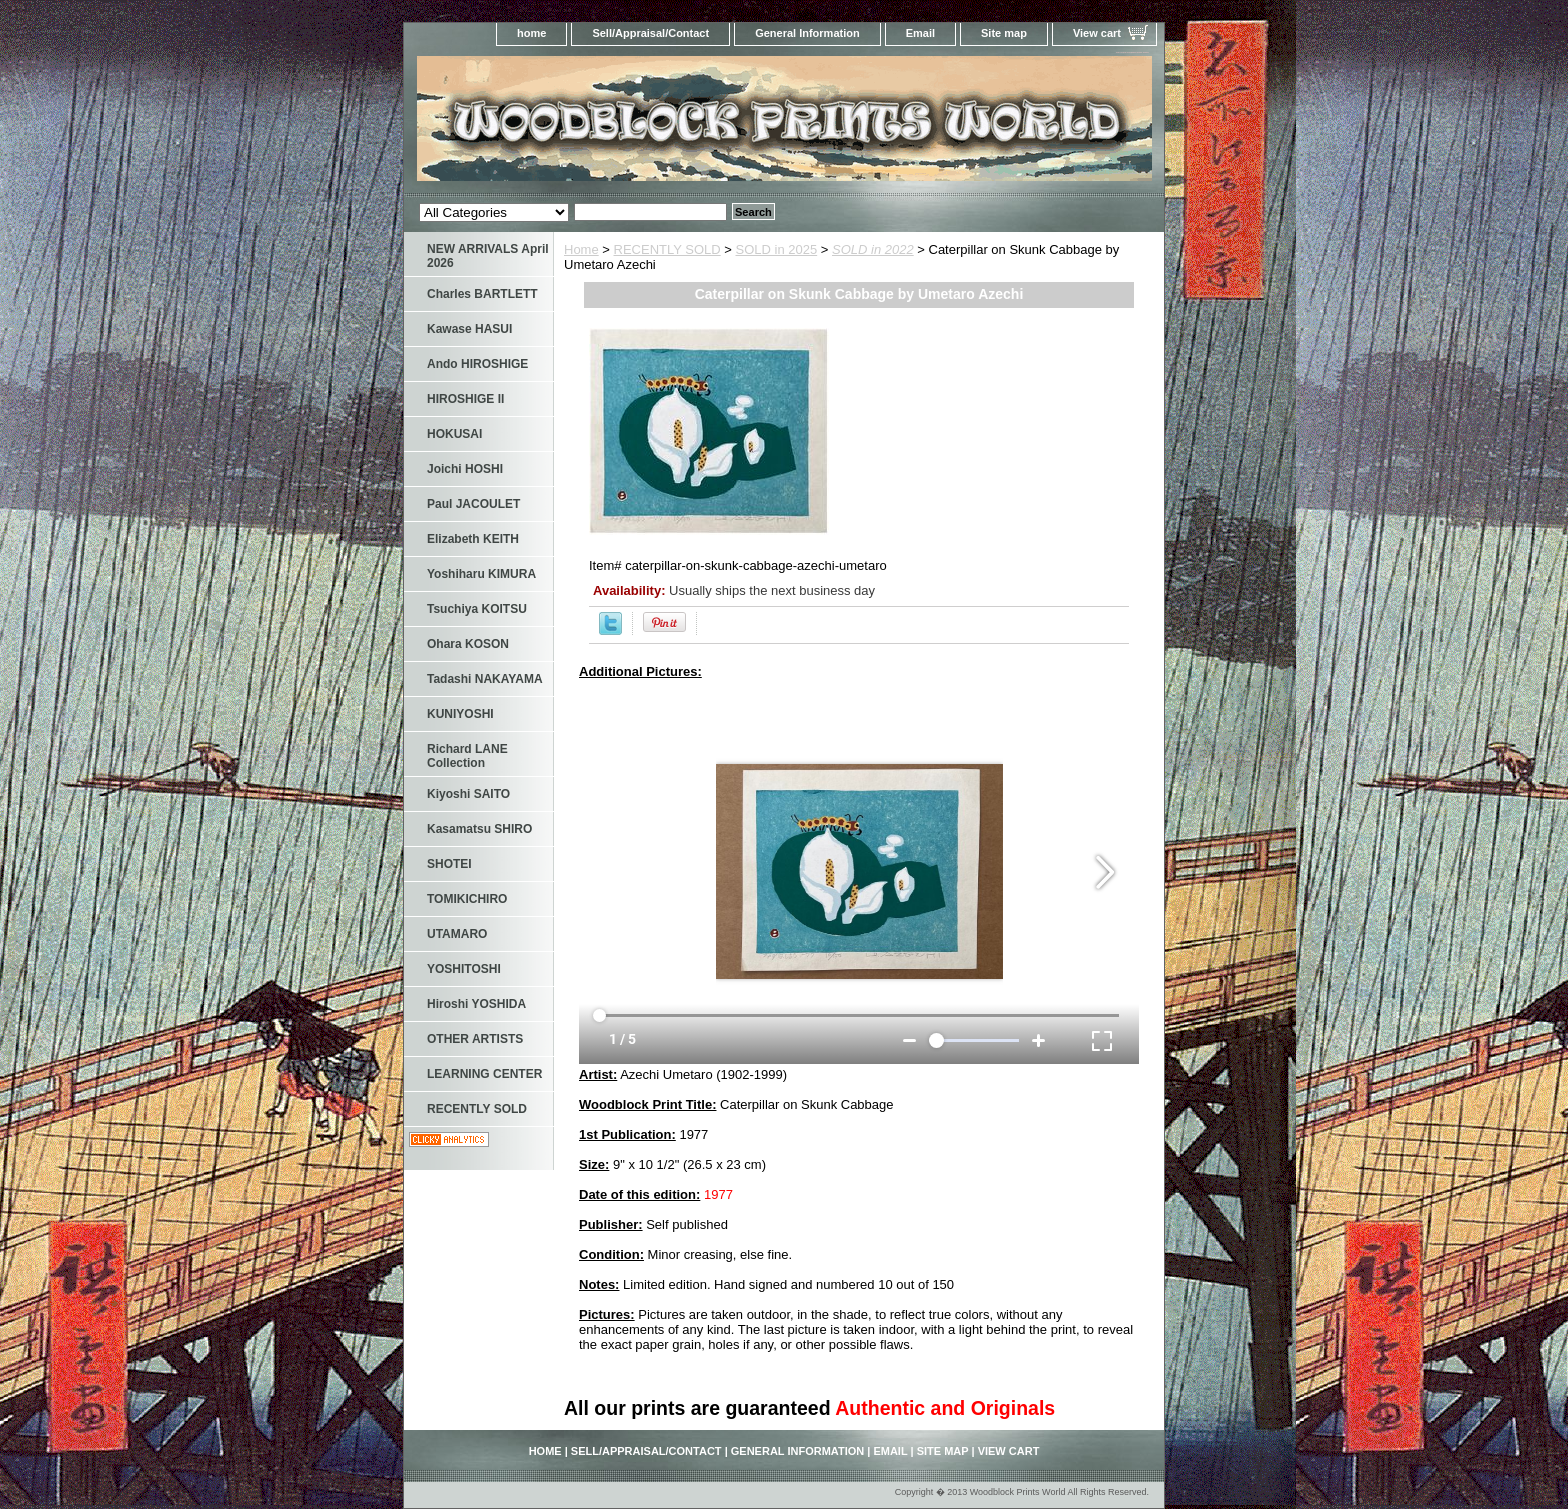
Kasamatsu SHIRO (479, 829)
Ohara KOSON (468, 644)
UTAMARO (457, 934)
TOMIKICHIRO (467, 899)
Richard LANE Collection (467, 756)
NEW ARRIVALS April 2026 (488, 256)
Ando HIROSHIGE (477, 364)
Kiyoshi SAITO (468, 794)
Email (920, 33)
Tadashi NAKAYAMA (485, 679)
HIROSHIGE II (465, 399)
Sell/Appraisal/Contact (650, 33)
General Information (807, 33)
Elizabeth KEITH (473, 539)
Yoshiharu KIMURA (481, 574)
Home (581, 249)
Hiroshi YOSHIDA (476, 1004)
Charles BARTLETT (482, 294)
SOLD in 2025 (777, 249)
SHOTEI (449, 864)
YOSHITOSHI (464, 969)
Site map (1004, 33)
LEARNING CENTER (484, 1074)
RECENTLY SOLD (667, 249)
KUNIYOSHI (460, 714)
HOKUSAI (454, 434)
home (531, 33)
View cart (1097, 33)
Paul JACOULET (473, 504)
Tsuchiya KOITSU (477, 609)
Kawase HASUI (469, 329)
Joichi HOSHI (465, 469)
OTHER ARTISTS (475, 1039)
